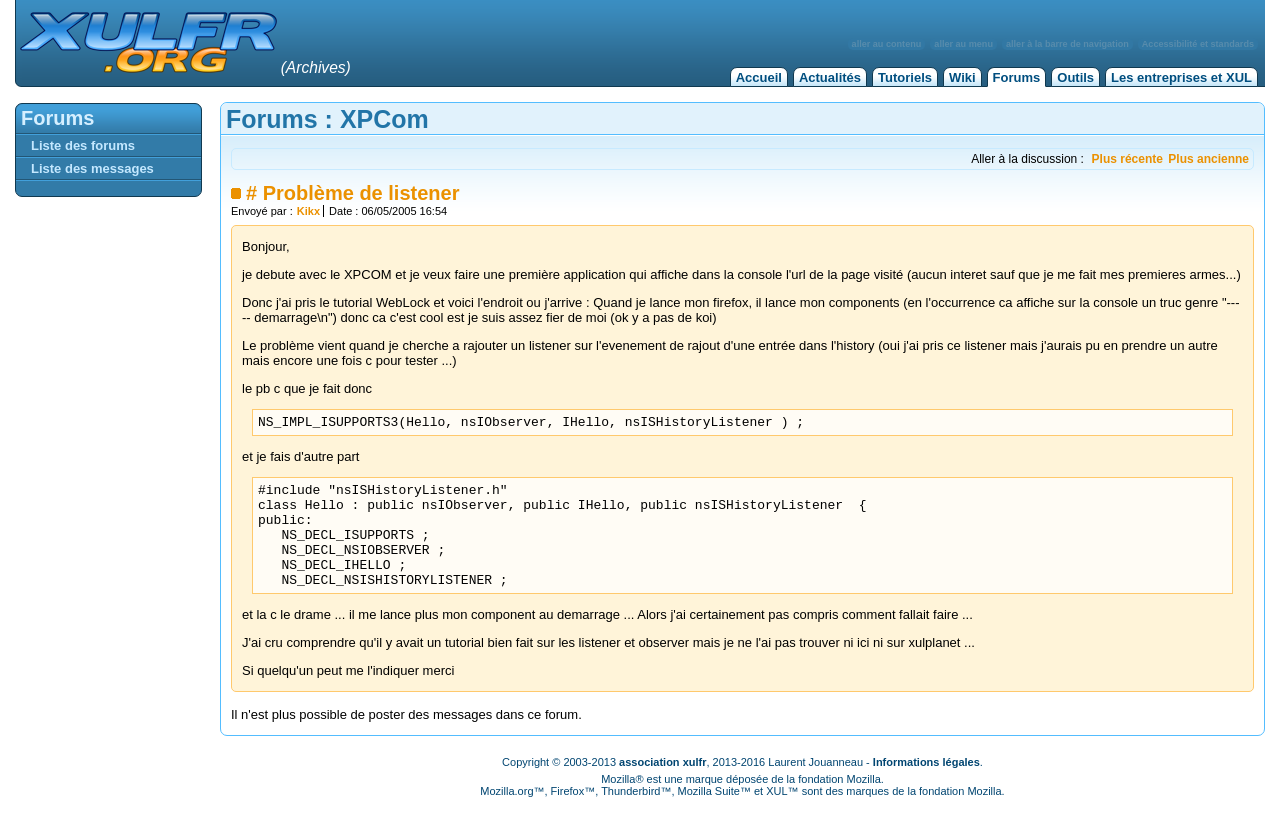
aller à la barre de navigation (1067, 44)
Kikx (308, 211)
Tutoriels (905, 77)
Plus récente (1127, 159)
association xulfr (662, 786)
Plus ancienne (1208, 159)
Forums (1017, 77)
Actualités (830, 77)
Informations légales (926, 786)
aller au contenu (887, 44)
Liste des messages (92, 168)
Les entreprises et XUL (1181, 77)
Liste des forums (83, 145)
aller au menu (963, 44)
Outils (1075, 77)
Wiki (962, 77)
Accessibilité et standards (1198, 44)
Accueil (759, 77)
